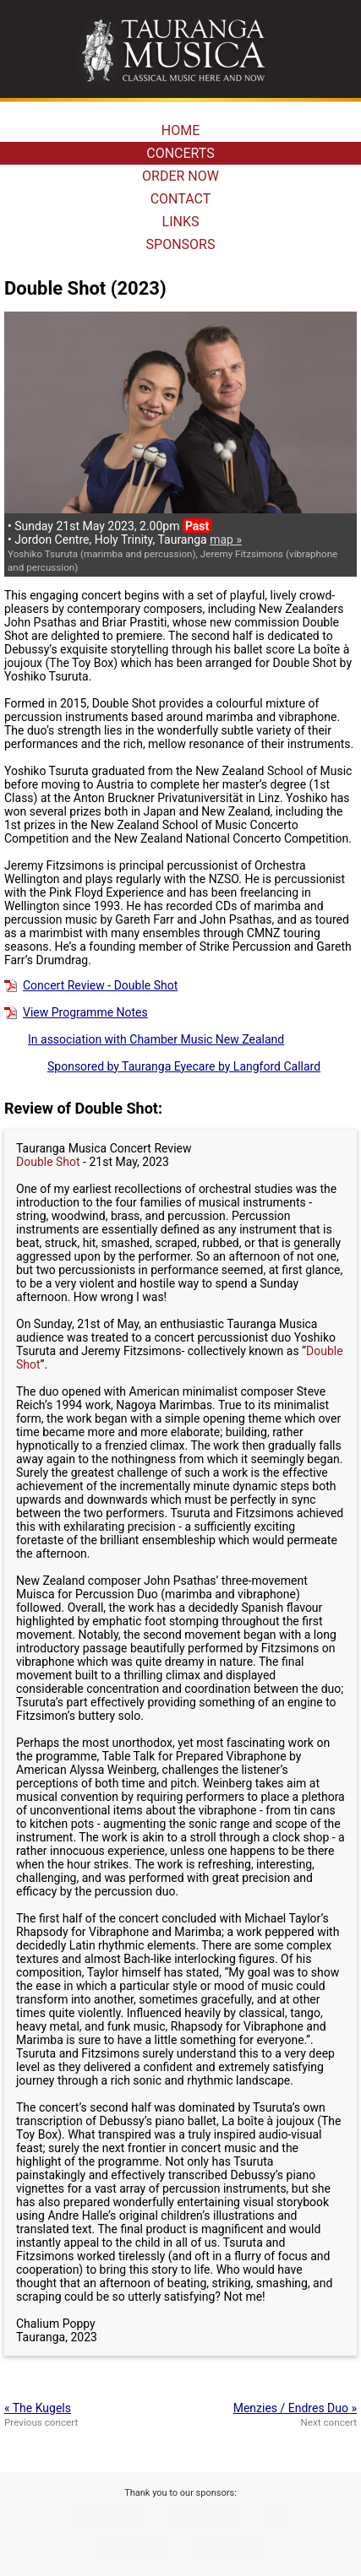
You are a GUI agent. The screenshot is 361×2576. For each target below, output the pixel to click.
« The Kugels (37, 2408)
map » (226, 539)
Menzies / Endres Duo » (295, 2408)
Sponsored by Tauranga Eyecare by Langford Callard (162, 1066)
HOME (180, 130)
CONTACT (180, 199)
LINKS (181, 222)
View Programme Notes (76, 1012)
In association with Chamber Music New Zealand (144, 1039)
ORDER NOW (180, 176)
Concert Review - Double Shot (91, 985)
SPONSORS (181, 244)
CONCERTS (180, 153)
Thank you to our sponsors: (180, 2492)
